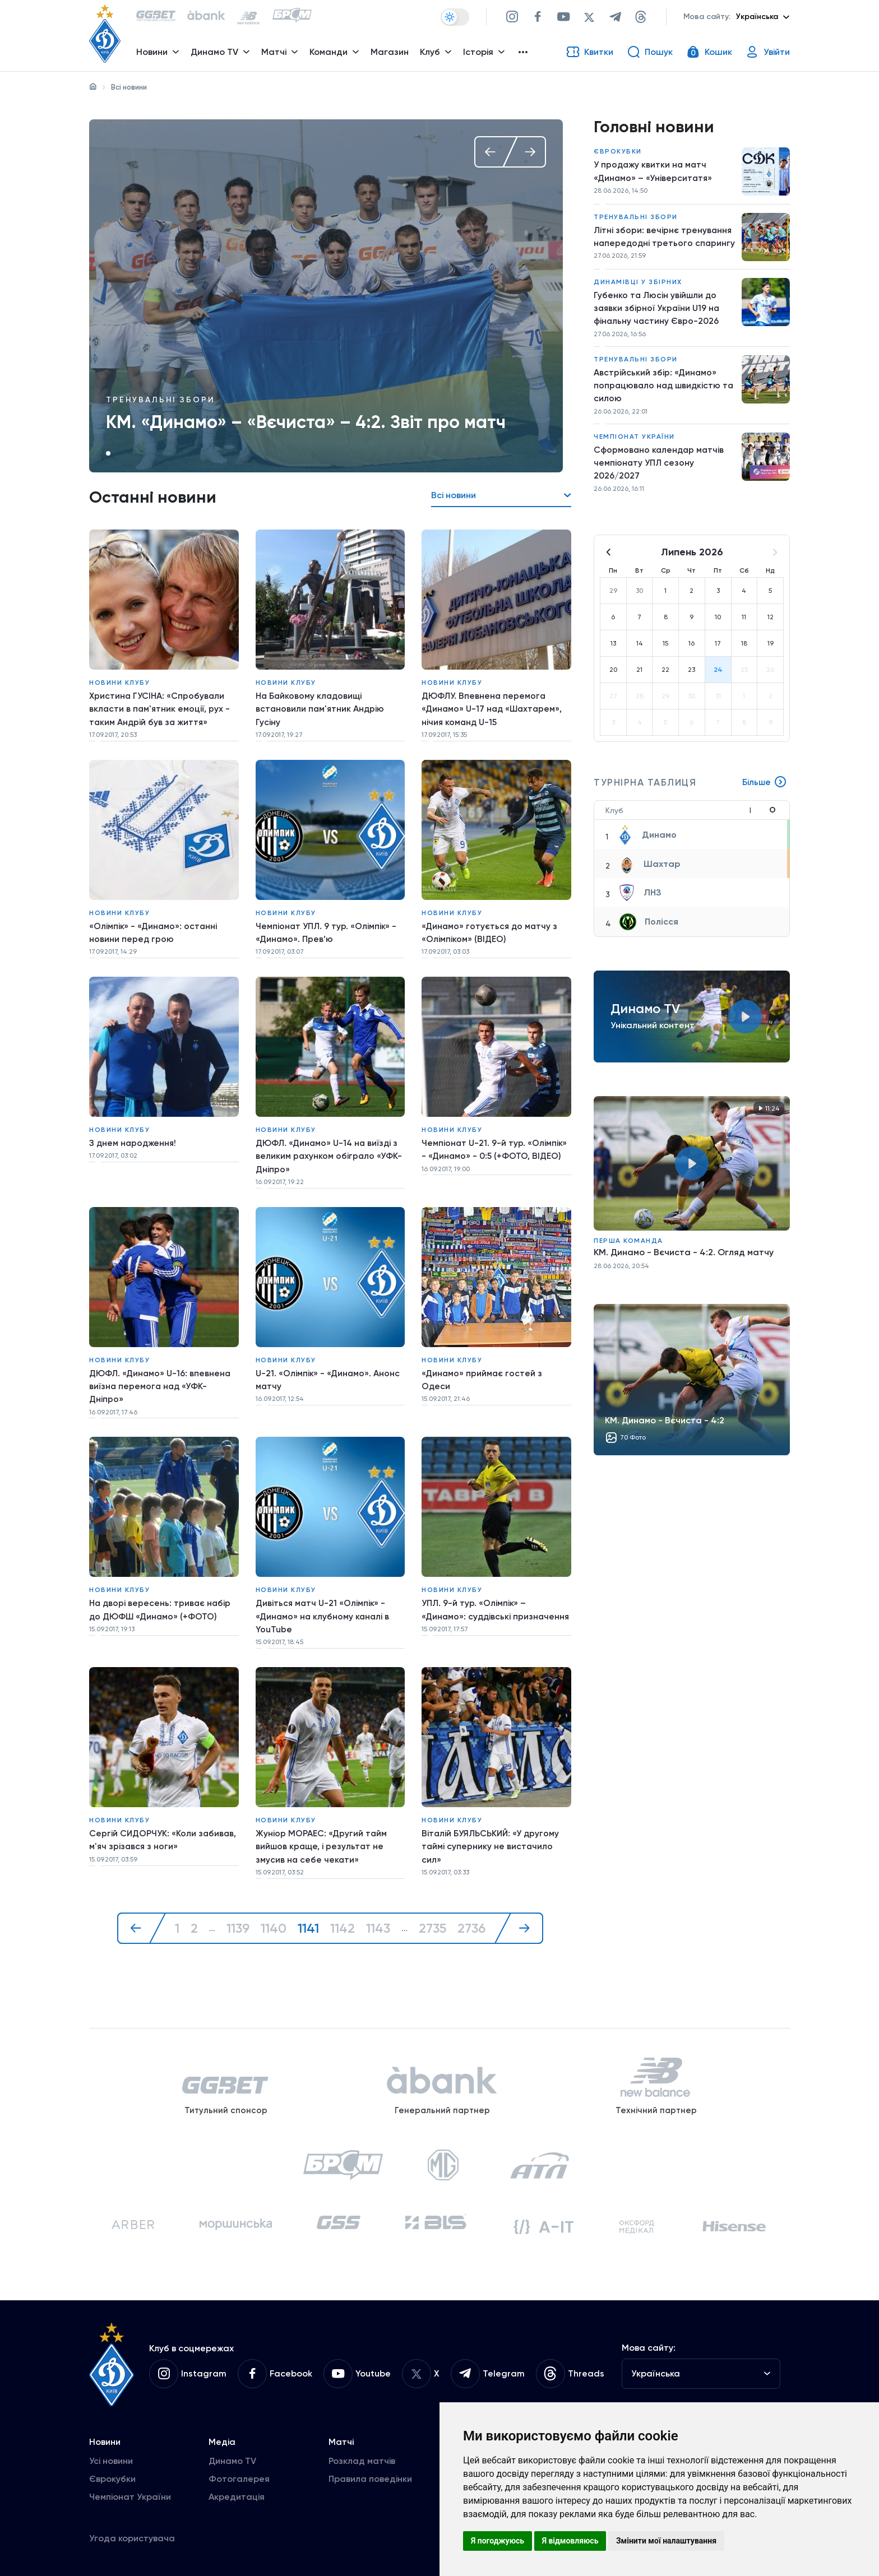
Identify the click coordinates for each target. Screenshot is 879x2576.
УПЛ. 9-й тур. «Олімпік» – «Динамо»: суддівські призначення (474, 1604)
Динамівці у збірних (638, 298)
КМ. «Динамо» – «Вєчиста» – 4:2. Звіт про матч (306, 422)
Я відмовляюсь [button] (570, 2540)
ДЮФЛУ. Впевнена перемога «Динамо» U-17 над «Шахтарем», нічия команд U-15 (493, 707)
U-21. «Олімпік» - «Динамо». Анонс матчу (328, 1370)
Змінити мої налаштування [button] (666, 2540)
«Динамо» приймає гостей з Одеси (482, 1370)
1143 (377, 1912)
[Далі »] (521, 1912)
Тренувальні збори (160, 400)
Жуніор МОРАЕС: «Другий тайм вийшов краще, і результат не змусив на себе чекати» (322, 1831)
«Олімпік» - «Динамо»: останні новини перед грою (153, 928)
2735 (432, 1912)
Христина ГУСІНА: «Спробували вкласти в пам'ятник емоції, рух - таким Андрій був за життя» (160, 707)
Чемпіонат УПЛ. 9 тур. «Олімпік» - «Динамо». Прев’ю (327, 928)
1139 (236, 1912)
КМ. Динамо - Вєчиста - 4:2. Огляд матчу (684, 1273)
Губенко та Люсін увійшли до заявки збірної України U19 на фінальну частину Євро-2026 (659, 325)
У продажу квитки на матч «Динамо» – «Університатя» (654, 173)
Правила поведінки (370, 2476)
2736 (473, 1912)
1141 (307, 1912)
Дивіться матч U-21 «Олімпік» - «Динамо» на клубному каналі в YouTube (323, 1604)
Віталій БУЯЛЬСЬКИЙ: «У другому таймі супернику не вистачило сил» (492, 1831)
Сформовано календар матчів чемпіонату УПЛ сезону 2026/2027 (660, 483)
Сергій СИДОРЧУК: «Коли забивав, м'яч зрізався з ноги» (163, 1825)
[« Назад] (139, 1912)
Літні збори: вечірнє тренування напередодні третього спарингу (663, 245)
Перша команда (628, 1262)
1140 (272, 1912)
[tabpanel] (326, 295)
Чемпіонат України (634, 456)
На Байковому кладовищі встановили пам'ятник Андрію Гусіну (321, 707)
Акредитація (237, 2494)
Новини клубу (119, 681)
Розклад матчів (362, 2458)
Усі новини (111, 2458)
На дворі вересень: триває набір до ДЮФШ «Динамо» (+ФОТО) (161, 1597)
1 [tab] (108, 453)
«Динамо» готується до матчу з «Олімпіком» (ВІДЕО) (490, 928)
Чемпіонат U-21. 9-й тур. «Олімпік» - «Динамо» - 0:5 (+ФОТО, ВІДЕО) (495, 1142)
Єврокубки (618, 153)
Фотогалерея (239, 2476)
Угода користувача (132, 2535)
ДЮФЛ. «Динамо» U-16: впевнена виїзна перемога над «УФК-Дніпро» (161, 1376)
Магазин (391, 53)
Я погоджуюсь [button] (497, 2540)
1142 (341, 1912)
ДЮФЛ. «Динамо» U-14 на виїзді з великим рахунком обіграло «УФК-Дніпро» (330, 1149)
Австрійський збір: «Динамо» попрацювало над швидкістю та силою (659, 404)
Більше (764, 803)
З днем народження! (134, 1135)
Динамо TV (232, 2458)
